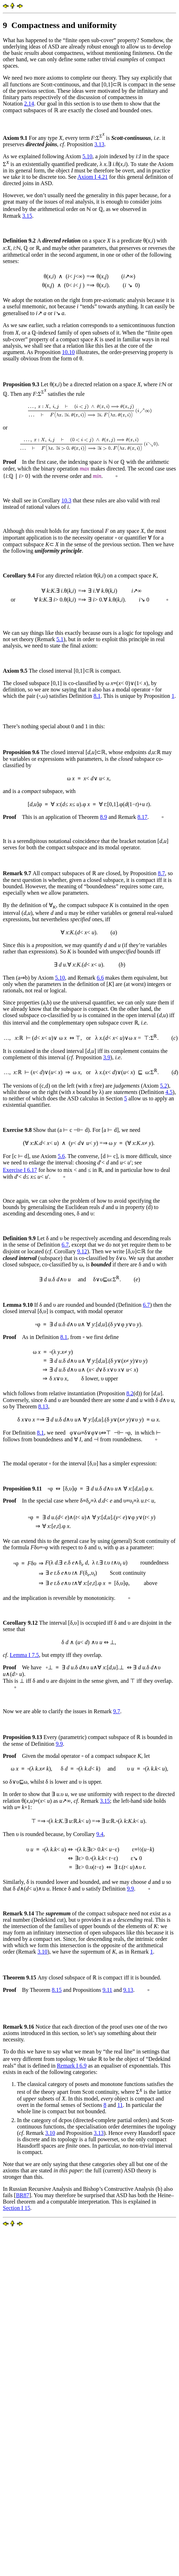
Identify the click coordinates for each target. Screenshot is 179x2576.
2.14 (29, 104)
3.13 (99, 144)
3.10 (42, 1952)
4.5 (169, 1092)
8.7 (161, 873)
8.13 (43, 1406)
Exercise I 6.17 (20, 1170)
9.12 (82, 1251)
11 (120, 2105)
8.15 (57, 1990)
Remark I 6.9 (71, 2066)
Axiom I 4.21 (92, 177)
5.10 (87, 156)
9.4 (100, 1834)
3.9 (106, 1057)
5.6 (61, 1156)
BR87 (22, 2195)
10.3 (66, 500)
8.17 (142, 817)
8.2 (129, 1393)
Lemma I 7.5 (24, 1655)
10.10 (68, 352)
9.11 (107, 1990)
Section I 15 (16, 2208)
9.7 (116, 1711)
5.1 (59, 639)
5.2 (163, 1086)
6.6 (100, 978)
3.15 (27, 216)
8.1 (97, 696)
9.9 (59, 1744)
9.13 (128, 1990)
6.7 (65, 1245)
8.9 (103, 817)
